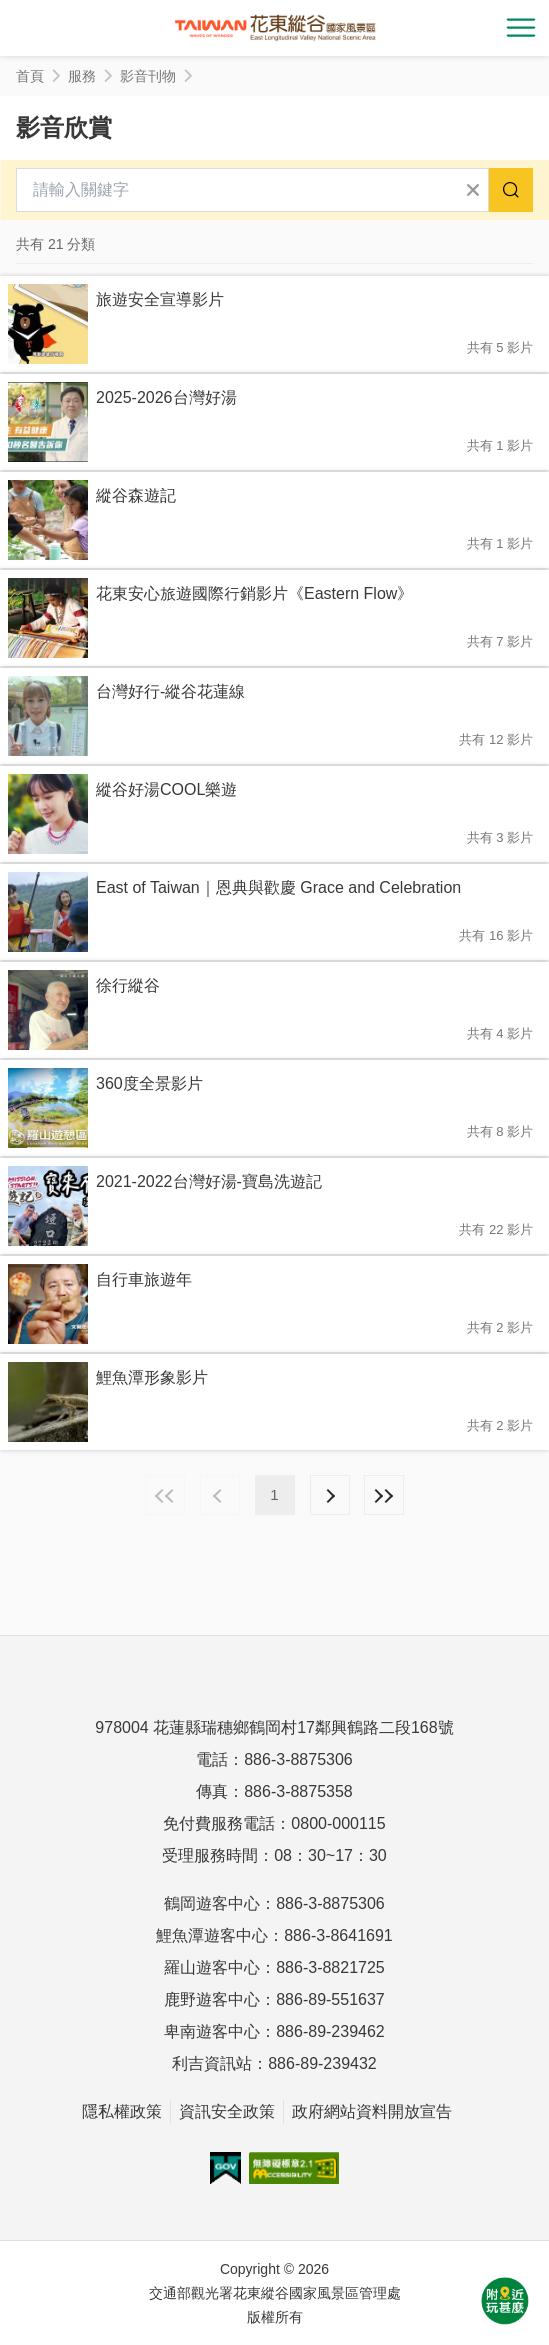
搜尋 (511, 190)
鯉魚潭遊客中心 (212, 1935)
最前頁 (165, 1495)
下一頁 (330, 1495)
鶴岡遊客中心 (212, 1903)
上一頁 (220, 1495)
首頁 (30, 76)
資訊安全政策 (227, 2111)
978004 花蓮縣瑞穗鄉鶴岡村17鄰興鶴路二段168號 (274, 1727)
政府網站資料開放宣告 (372, 2111)
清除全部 (473, 190)
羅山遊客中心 (212, 1967)
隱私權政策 (122, 2111)
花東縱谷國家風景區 (275, 28)
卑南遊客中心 (212, 2031)
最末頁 (384, 1495)
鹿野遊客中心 (212, 1999)
